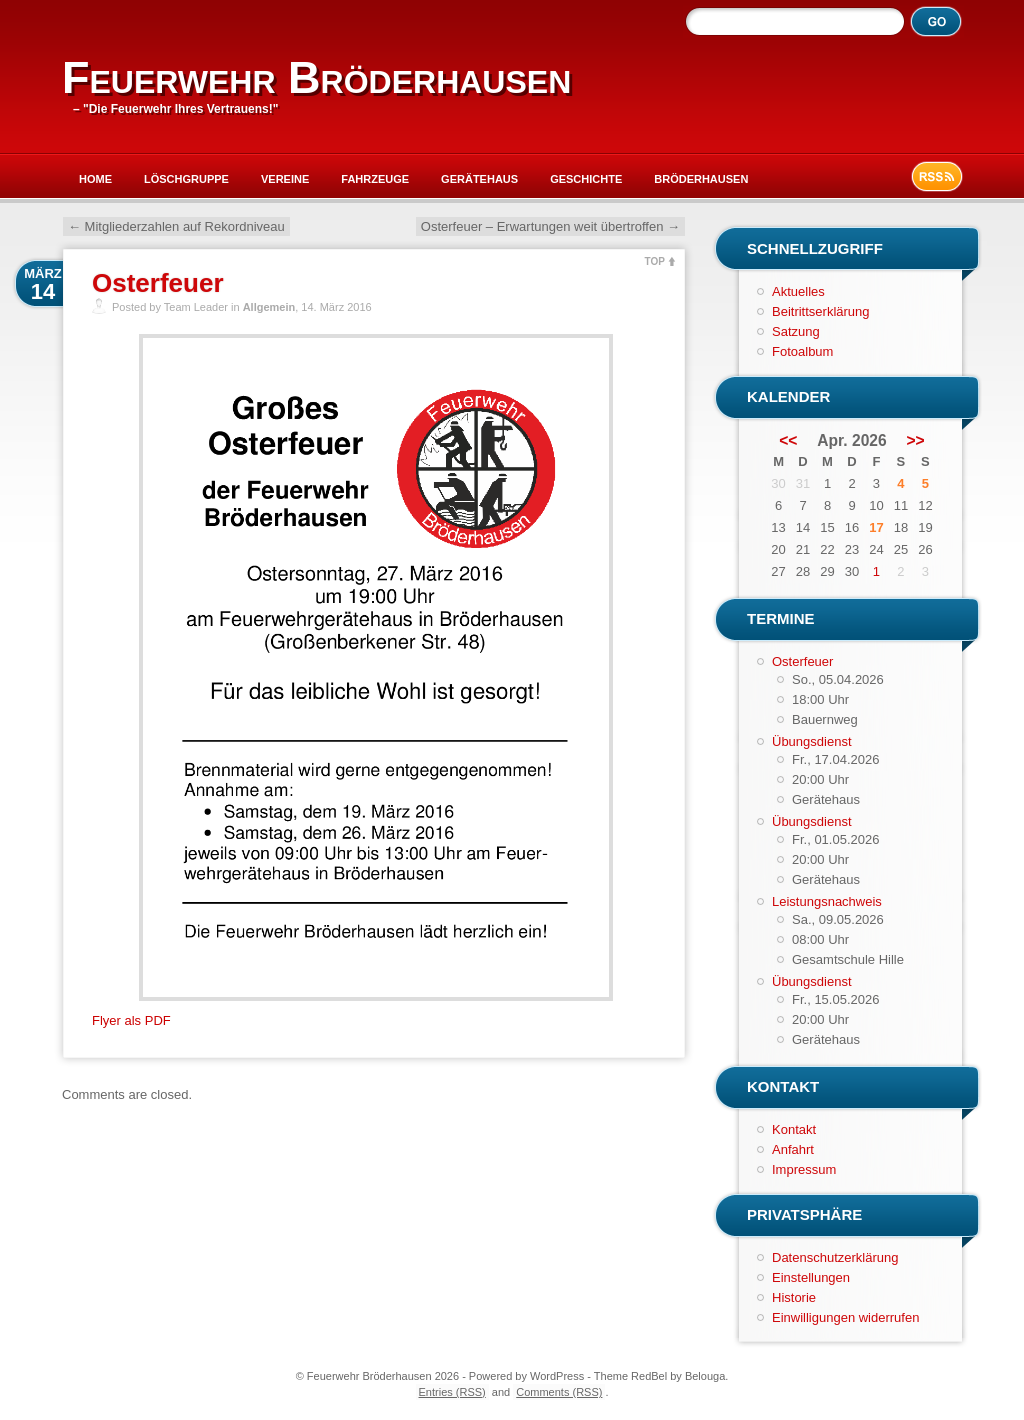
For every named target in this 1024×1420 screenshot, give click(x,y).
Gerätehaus (479, 179)
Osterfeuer (158, 283)
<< (788, 441)
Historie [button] (794, 1297)
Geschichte (586, 179)
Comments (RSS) (559, 1392)
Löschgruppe (186, 179)
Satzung (796, 331)
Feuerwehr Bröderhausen (316, 77)
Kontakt (794, 1129)
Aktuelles (798, 291)
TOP (655, 261)
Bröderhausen (701, 179)
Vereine (285, 179)
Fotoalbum (802, 351)
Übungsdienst (812, 741)
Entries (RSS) (452, 1392)
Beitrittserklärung (821, 311)
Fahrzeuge (375, 179)
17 (876, 527)
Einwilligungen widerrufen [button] (845, 1317)
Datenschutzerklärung (835, 1257)
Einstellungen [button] (811, 1277)
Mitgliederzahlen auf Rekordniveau (176, 226)
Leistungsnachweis (827, 901)
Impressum (804, 1169)
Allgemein (269, 307)
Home (95, 179)
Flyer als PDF (131, 1020)
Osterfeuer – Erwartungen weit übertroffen (550, 226)
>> (916, 441)
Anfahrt (793, 1149)
